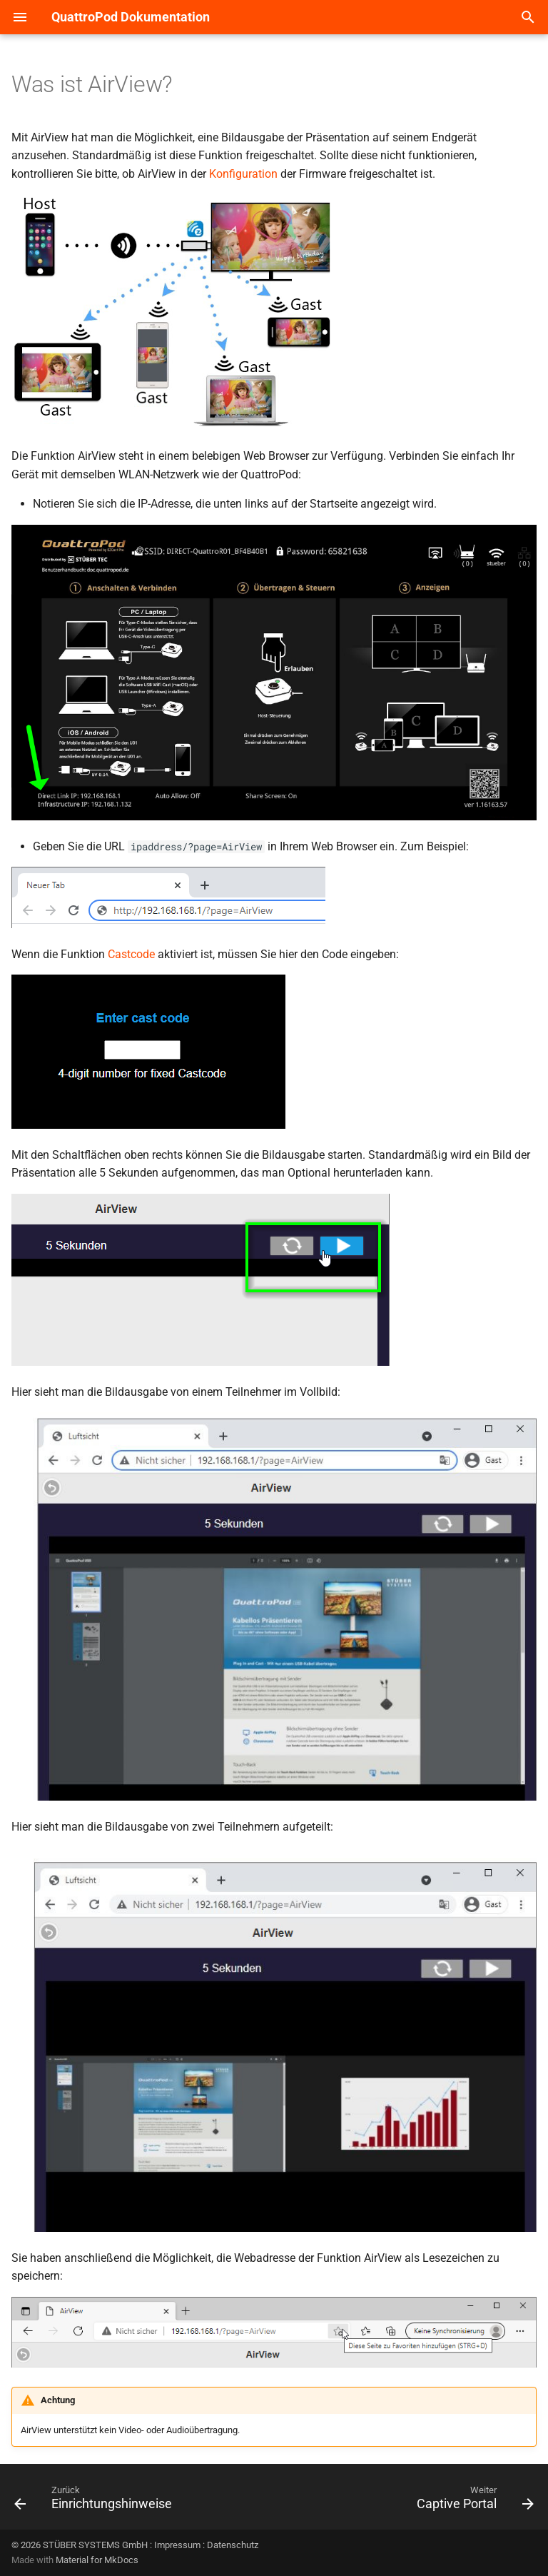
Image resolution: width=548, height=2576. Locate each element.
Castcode (131, 954)
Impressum (177, 2545)
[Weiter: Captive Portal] (472, 2501)
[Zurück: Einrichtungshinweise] (95, 2501)
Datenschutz (232, 2545)
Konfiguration (243, 174)
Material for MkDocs (97, 2560)
